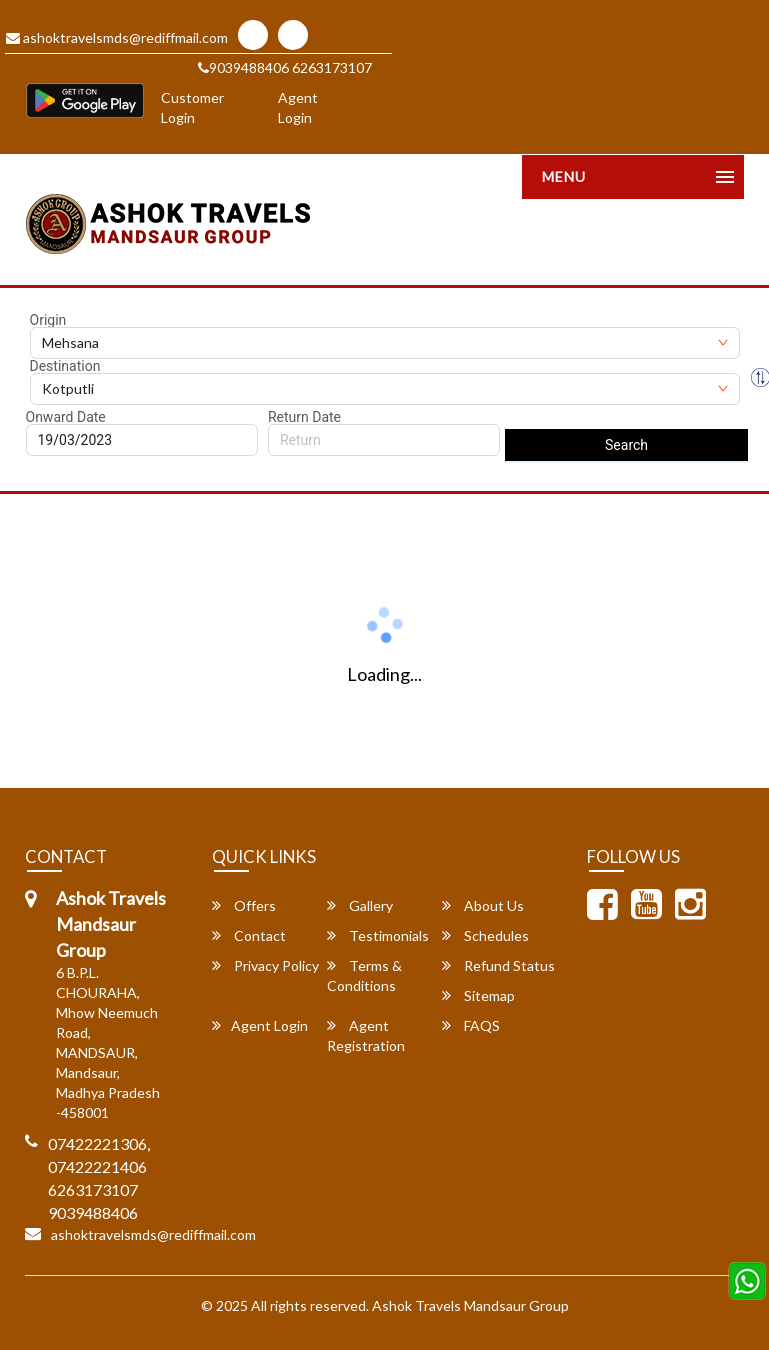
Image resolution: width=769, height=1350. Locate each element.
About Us (483, 905)
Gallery (360, 905)
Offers (244, 905)
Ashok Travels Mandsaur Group (470, 1305)
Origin (48, 320)
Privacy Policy (265, 965)
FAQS (471, 1025)
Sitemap (478, 995)
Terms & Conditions (364, 975)
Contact (249, 935)
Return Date (304, 417)
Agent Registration (366, 1035)
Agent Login (298, 107)
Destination (65, 366)
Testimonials (378, 935)
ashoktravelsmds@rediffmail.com (117, 37)
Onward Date (66, 417)
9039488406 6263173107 (285, 67)
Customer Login (192, 107)
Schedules (485, 935)
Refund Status (498, 965)
